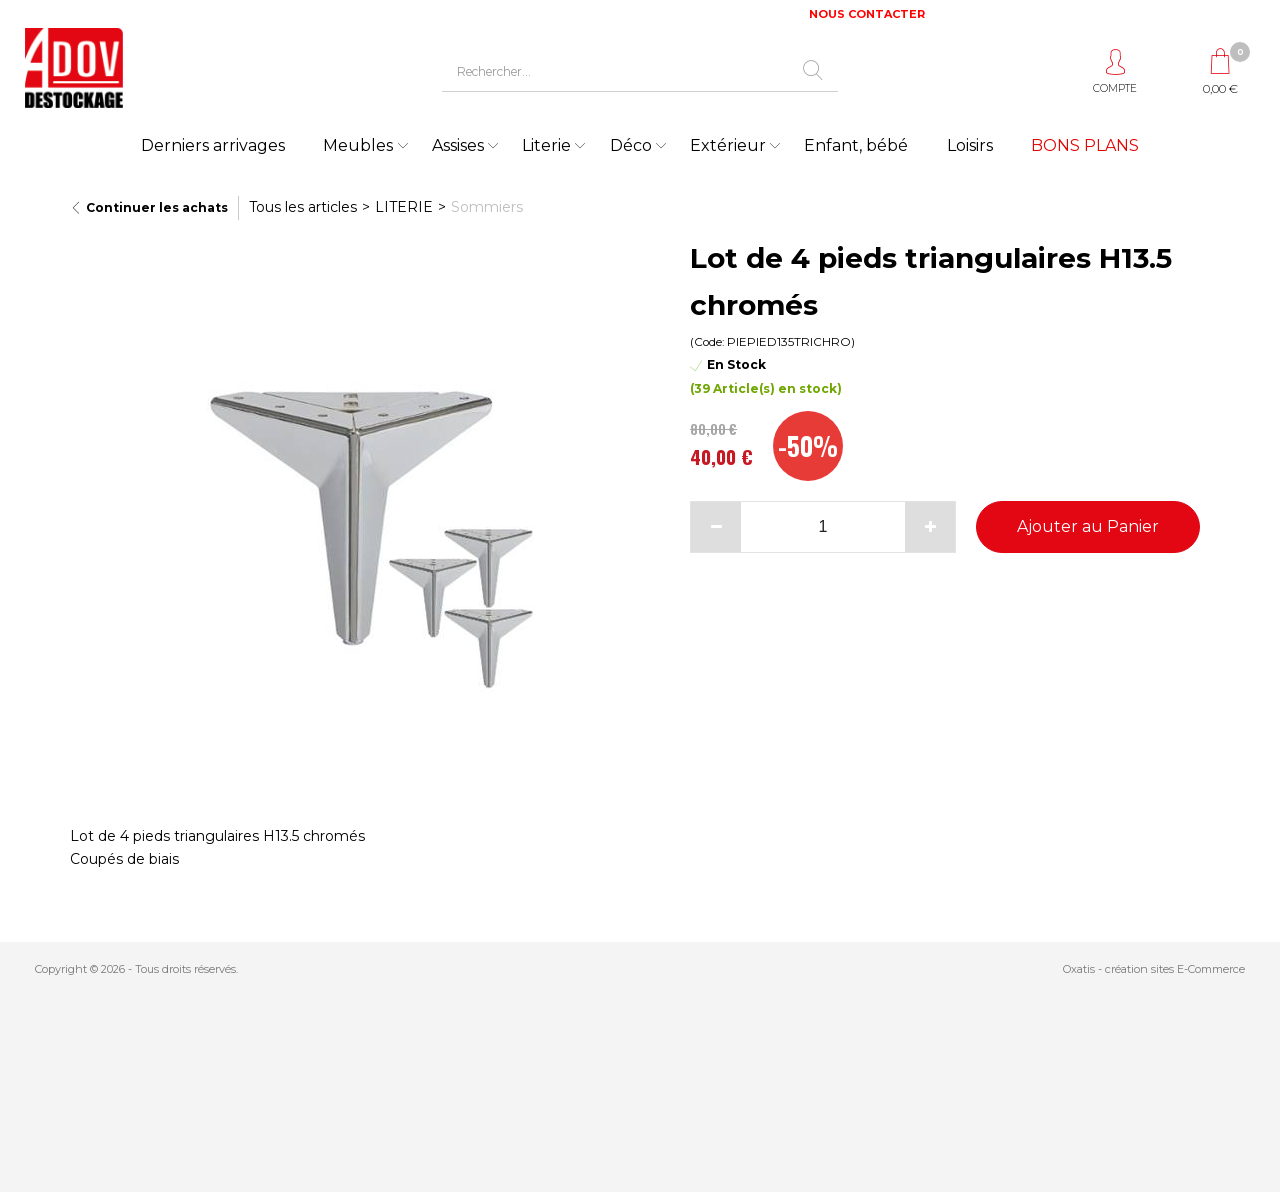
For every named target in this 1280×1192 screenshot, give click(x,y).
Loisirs (970, 145)
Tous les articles (303, 207)
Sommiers (487, 207)
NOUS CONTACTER (867, 14)
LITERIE (404, 207)
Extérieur (728, 145)
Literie (546, 145)
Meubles (358, 145)
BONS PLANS (1085, 145)
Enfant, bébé (856, 145)
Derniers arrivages (213, 145)
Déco (631, 145)
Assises (458, 145)
